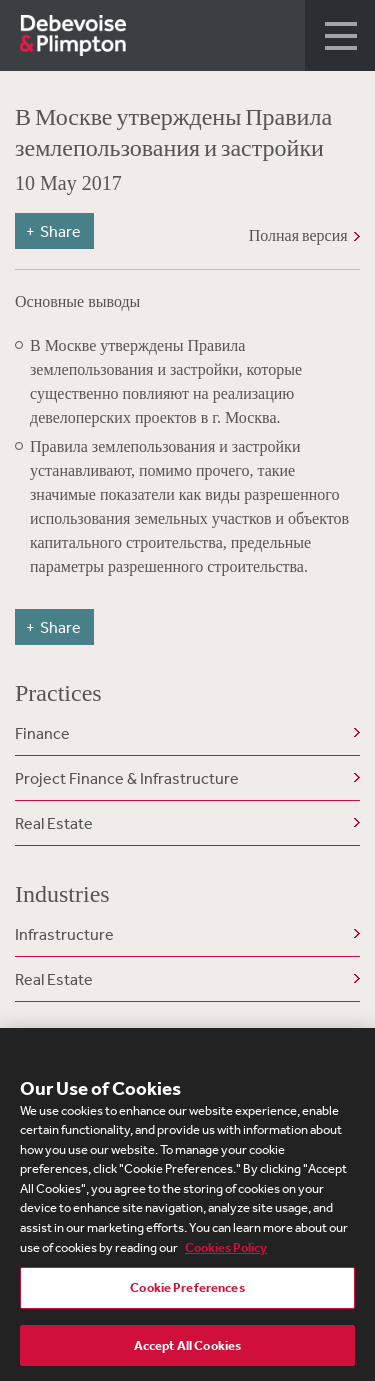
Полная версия (298, 235)
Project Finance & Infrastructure (127, 778)
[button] (340, 35)
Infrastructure (64, 934)
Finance (42, 733)
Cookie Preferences (187, 1292)
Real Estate (54, 823)
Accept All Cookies (187, 1350)
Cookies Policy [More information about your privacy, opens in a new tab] (226, 1251)
